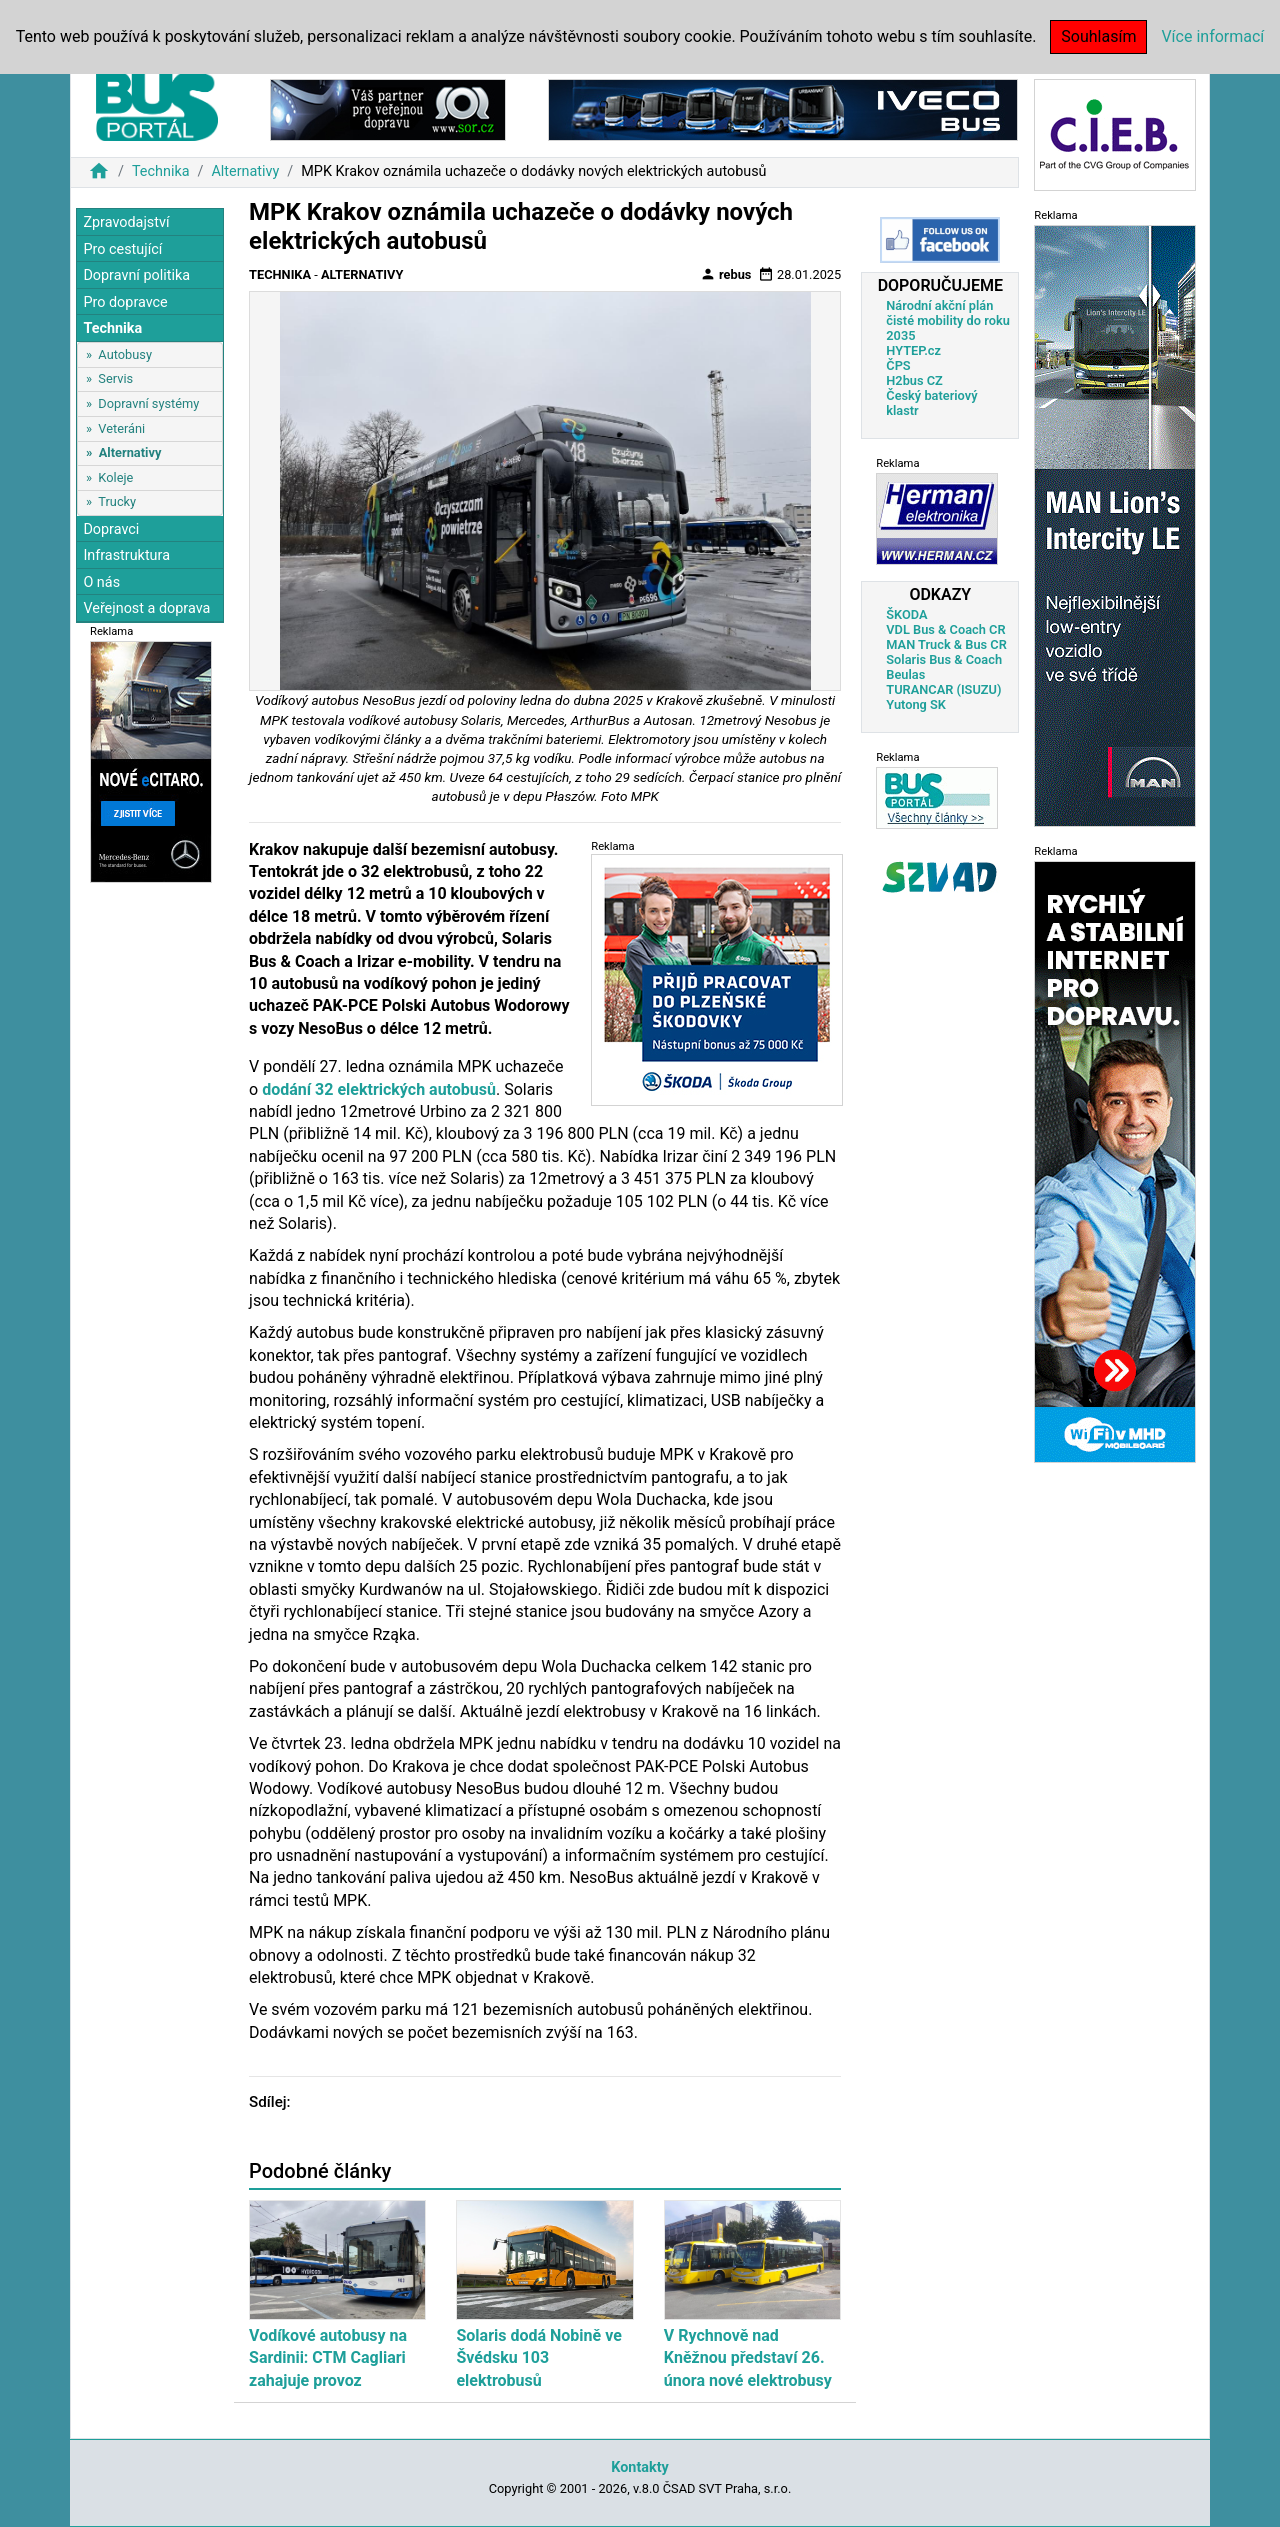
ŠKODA (906, 614)
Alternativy (245, 171)
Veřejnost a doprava (146, 608)
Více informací (1212, 36)
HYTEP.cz (913, 350)
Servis (115, 378)
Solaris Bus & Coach (944, 659)
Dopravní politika (136, 275)
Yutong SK (916, 704)
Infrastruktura (126, 555)
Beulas (905, 674)
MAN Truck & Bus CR (946, 644)
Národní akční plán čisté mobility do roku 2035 (948, 320)
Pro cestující (122, 249)
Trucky (117, 501)
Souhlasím (1098, 36)
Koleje (115, 477)
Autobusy (125, 354)
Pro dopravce (125, 302)
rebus (726, 274)
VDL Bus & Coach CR (945, 629)
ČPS (898, 365)
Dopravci (111, 529)
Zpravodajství (126, 222)
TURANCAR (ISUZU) (943, 689)
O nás (101, 582)
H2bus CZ (914, 380)
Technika (161, 171)
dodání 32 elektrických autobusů (379, 1089)
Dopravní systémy (148, 403)
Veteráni (121, 428)
